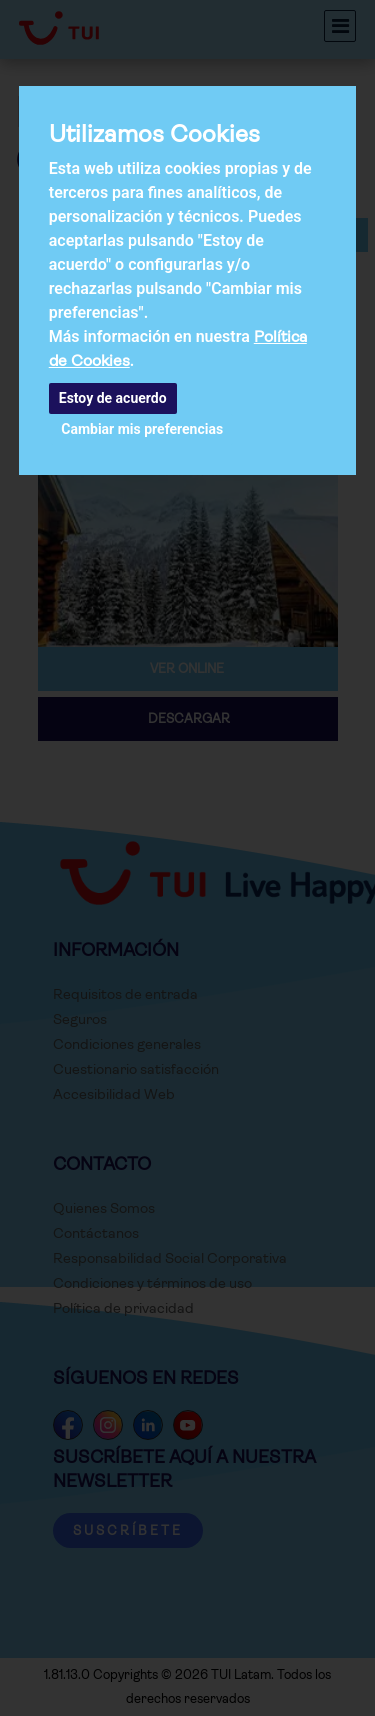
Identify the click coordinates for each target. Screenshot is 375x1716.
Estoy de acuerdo (113, 398)
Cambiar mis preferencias (142, 429)
